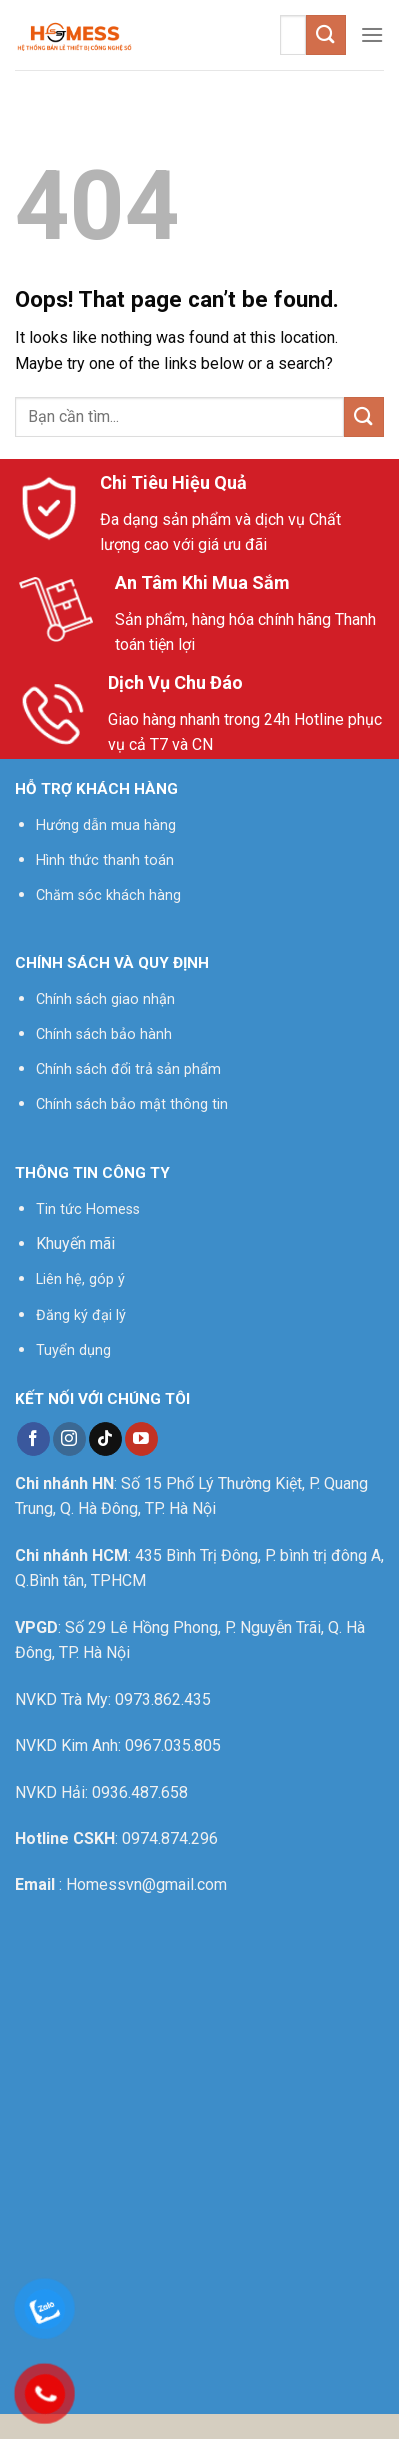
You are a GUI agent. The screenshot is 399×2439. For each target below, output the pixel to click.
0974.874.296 (170, 1838)
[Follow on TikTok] (105, 1439)
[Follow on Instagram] (69, 1439)
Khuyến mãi (75, 1243)
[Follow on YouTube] (141, 1439)
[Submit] (326, 34)
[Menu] (372, 34)
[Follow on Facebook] (33, 1439)
